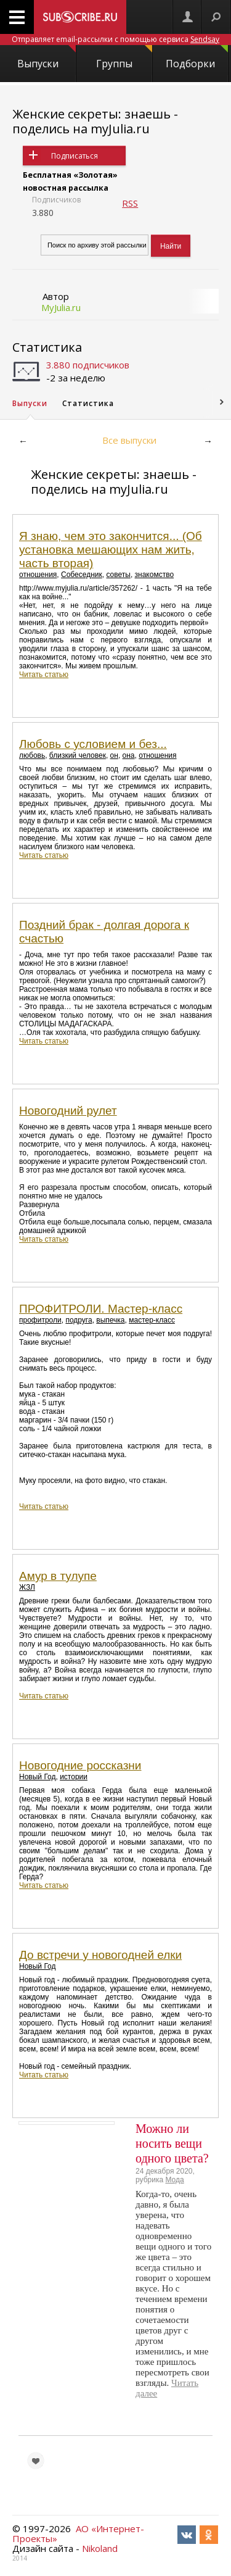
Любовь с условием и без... (93, 743)
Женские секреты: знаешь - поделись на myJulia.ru (95, 121)
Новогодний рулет (68, 1110)
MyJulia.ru (61, 307)
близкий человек (77, 755)
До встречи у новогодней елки (100, 1954)
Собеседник (81, 574)
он (114, 755)
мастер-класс (152, 1320)
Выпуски (46, 57)
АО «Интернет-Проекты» (78, 2533)
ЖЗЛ (27, 1587)
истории (73, 1776)
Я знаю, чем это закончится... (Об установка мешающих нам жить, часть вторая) (110, 550)
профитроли (40, 1320)
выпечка (110, 1320)
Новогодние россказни (80, 1765)
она (129, 755)
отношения (38, 574)
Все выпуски (129, 440)
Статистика (47, 347)
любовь (32, 755)
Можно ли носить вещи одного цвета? (172, 2143)
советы (118, 574)
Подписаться (74, 156)
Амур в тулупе (58, 1575)
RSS (130, 203)
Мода (174, 2179)
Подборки (197, 57)
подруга (78, 1320)
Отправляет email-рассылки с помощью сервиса (115, 39)
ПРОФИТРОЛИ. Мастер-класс (100, 1308)
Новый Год (37, 1776)
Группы (124, 57)
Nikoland (100, 2548)
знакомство (154, 574)
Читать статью (43, 674)
